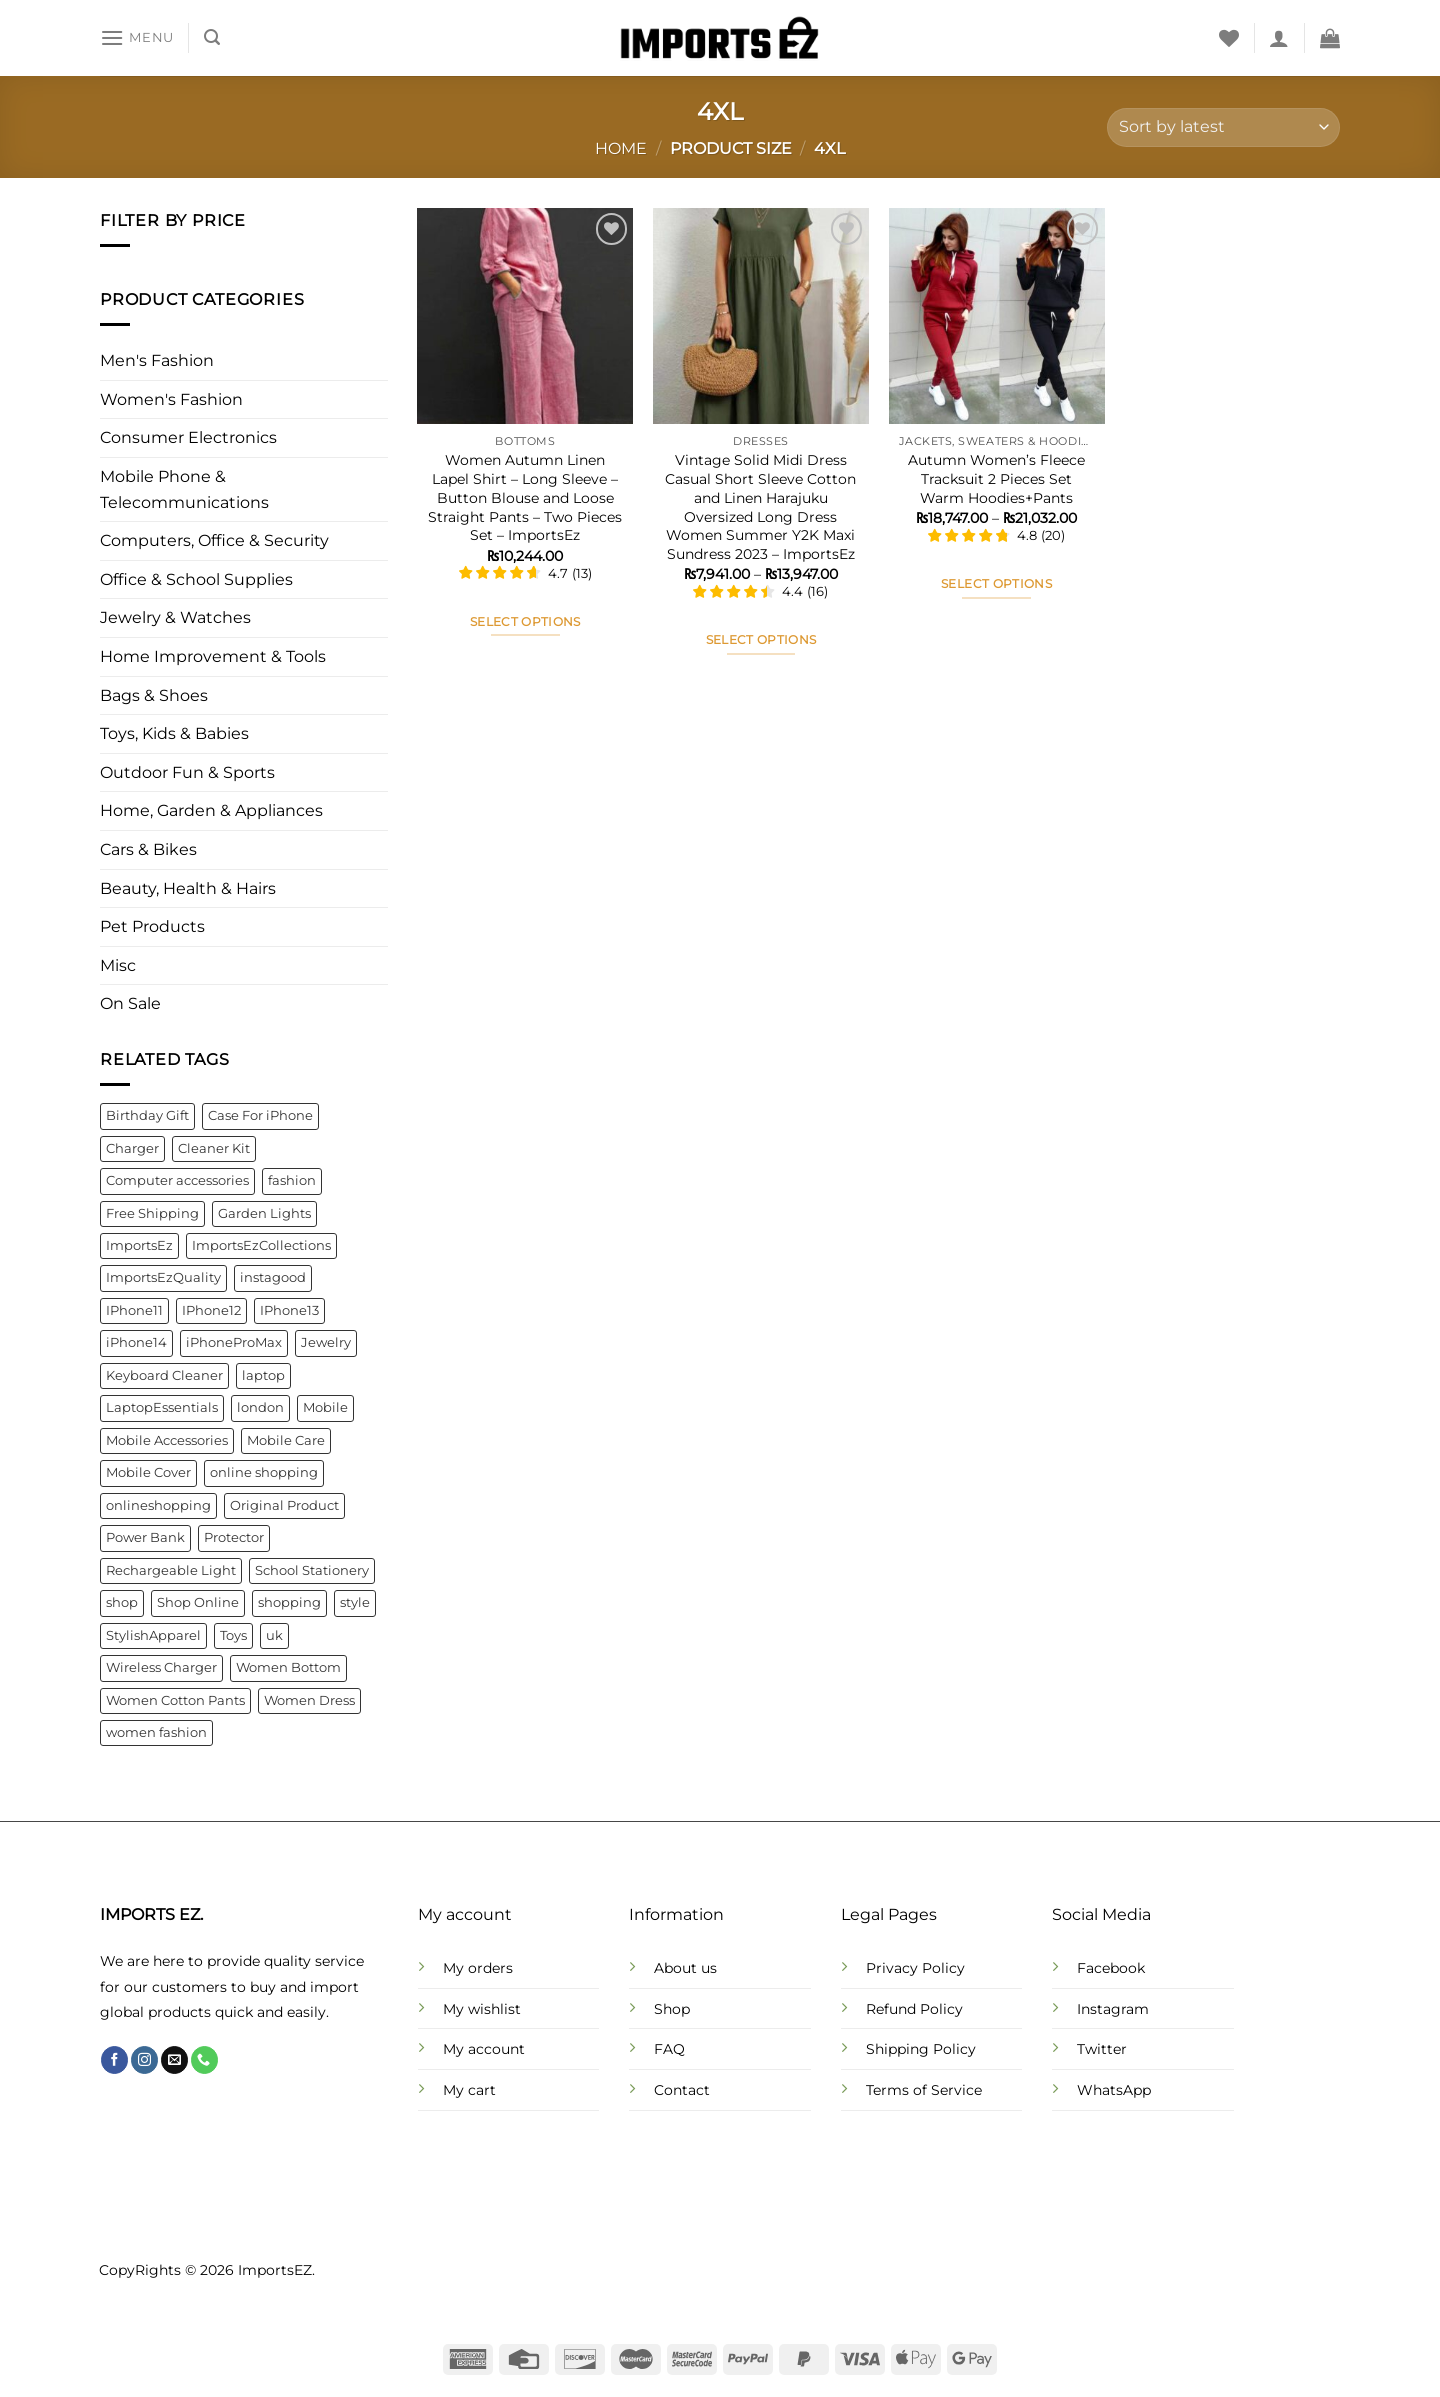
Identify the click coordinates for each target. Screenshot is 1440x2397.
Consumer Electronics (188, 438)
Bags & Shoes (154, 695)
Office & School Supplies (196, 579)
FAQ (669, 2049)
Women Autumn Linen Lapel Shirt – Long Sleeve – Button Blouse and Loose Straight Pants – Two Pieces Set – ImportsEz (525, 497)
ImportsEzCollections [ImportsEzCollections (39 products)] (261, 1245)
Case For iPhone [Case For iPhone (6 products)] (260, 1115)
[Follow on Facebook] (114, 2060)
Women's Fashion (171, 399)
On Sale (130, 1004)
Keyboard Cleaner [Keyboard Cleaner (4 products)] (164, 1375)
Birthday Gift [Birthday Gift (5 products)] (147, 1115)
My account (484, 2049)
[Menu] (137, 37)
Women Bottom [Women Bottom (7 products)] (288, 1667)
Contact (682, 2090)
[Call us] (204, 2060)
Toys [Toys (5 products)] (233, 1635)
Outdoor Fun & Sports (187, 772)
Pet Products (152, 927)
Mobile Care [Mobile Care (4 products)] (286, 1440)
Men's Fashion (157, 361)
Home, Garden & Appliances (211, 811)
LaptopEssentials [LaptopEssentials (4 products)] (162, 1408)
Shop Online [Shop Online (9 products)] (198, 1603)
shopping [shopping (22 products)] (289, 1603)
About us (685, 1968)
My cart (469, 2090)
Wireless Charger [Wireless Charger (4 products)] (161, 1667)
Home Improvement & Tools (213, 656)
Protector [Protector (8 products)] (234, 1538)
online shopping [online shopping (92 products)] (264, 1473)
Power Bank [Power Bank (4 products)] (145, 1538)
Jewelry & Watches (175, 618)
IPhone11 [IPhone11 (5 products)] (134, 1310)
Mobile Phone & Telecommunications (184, 489)
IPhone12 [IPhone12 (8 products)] (211, 1310)
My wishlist (482, 2009)
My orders (478, 1968)
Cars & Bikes (148, 849)
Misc (118, 965)
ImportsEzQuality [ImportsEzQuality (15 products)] (163, 1278)
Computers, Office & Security (214, 541)
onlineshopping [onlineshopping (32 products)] (158, 1505)
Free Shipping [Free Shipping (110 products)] (152, 1213)
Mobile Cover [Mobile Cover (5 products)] (148, 1473)
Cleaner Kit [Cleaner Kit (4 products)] (214, 1148)
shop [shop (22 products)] (122, 1603)
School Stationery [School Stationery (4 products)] (312, 1570)
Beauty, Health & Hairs (188, 888)
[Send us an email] (174, 2060)
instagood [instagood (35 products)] (273, 1278)
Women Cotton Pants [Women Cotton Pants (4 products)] (175, 1700)
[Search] (212, 37)
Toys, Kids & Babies (174, 734)
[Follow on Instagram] (144, 2060)
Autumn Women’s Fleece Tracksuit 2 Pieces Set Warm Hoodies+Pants (996, 478)
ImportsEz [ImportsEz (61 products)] (139, 1245)
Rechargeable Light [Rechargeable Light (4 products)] (171, 1570)
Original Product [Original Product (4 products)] (284, 1505)
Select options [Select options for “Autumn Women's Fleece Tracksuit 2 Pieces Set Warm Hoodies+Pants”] (996, 584)
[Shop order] (1223, 127)
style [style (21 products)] (355, 1603)
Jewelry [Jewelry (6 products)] (326, 1343)
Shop (672, 2009)
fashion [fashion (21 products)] (292, 1180)
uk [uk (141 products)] (274, 1635)
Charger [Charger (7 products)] (132, 1148)
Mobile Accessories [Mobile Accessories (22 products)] (167, 1440)
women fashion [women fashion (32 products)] (156, 1732)
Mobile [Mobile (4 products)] (325, 1408)
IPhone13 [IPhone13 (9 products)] (289, 1310)
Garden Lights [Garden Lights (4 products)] (264, 1213)
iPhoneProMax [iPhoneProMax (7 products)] (234, 1343)
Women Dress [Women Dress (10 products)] (309, 1700)
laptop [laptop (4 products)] (263, 1375)
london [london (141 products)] (260, 1408)
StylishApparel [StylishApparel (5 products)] (153, 1635)
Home (621, 148)
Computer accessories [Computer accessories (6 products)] (177, 1180)
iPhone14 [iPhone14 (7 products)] (136, 1343)
